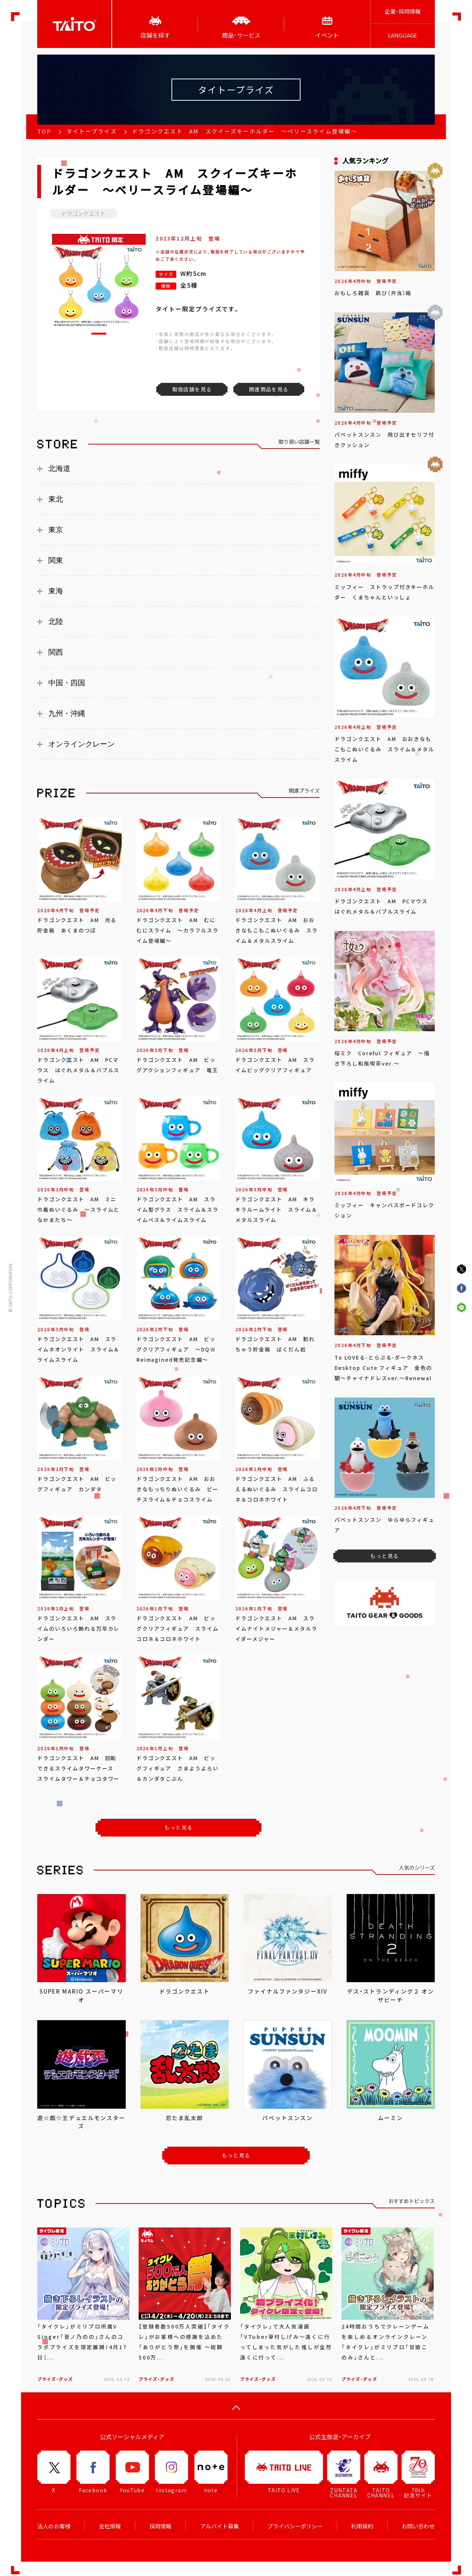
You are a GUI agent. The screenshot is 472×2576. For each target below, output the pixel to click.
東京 (55, 530)
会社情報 (110, 2526)
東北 (55, 499)
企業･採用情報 (403, 11)
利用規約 (362, 2526)
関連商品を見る (269, 389)
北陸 (55, 621)
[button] (98, 334)
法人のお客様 (53, 2526)
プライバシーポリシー (295, 2526)
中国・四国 (66, 683)
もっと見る (178, 1827)
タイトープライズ (91, 131)
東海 (55, 591)
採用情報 (160, 2526)
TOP (44, 131)
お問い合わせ (418, 2526)
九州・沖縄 (66, 713)
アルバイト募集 (219, 2526)
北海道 (59, 468)
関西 (55, 652)
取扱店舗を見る (192, 389)
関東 (55, 560)
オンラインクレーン (81, 744)
